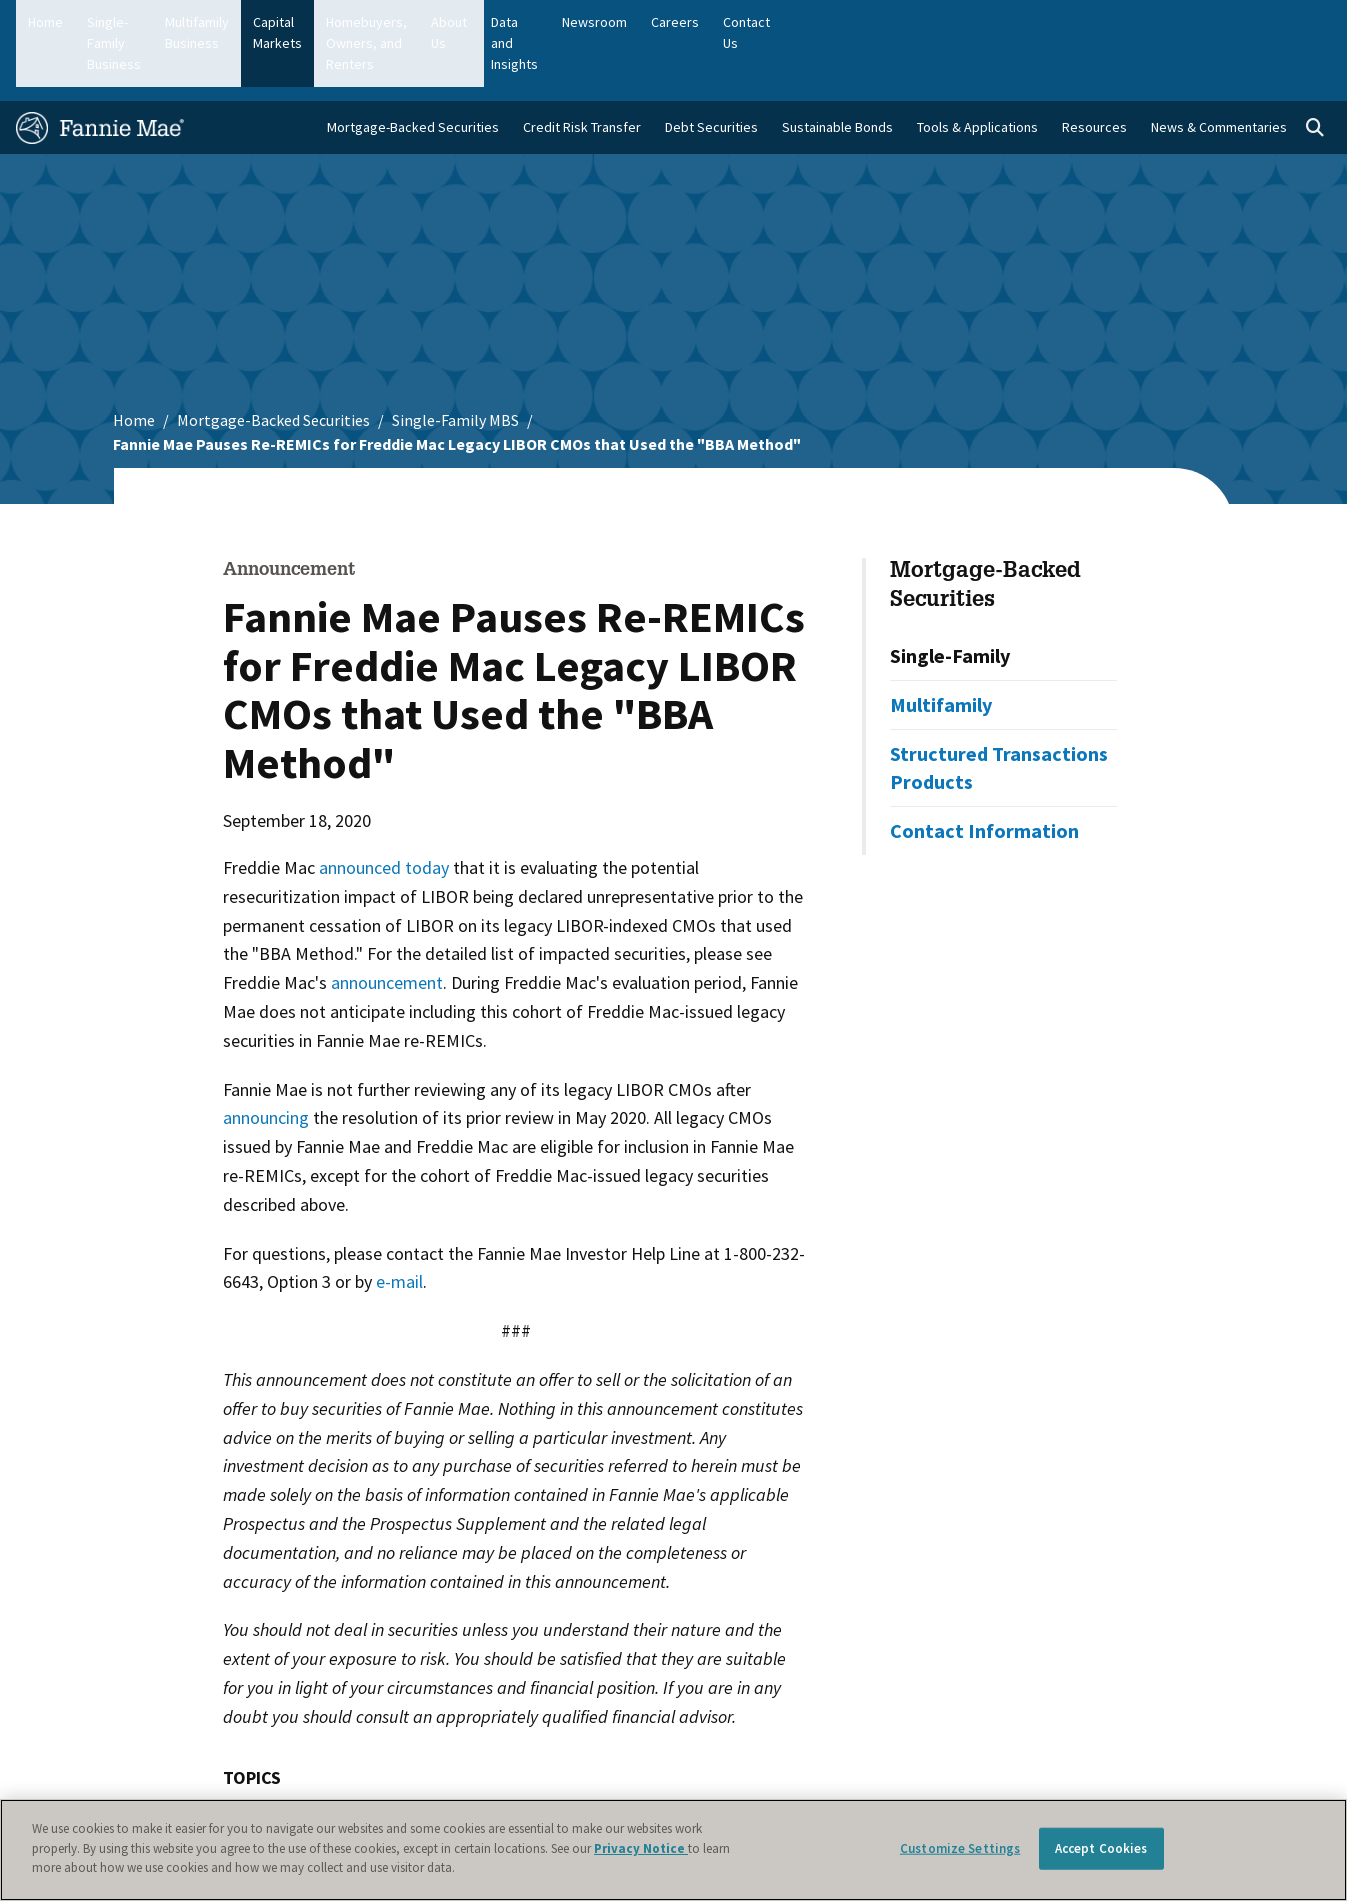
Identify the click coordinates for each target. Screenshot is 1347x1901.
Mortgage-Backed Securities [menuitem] (413, 71)
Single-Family (950, 598)
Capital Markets (438, 22)
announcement (387, 926)
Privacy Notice (641, 1848)
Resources (1094, 71)
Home (45, 22)
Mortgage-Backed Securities (273, 364)
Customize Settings (960, 1848)
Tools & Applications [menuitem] (977, 71)
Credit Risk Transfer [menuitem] (582, 71)
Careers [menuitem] (1206, 22)
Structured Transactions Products (999, 710)
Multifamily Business (307, 22)
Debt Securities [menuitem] (711, 71)
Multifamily (941, 647)
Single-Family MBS (455, 364)
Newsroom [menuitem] (1125, 22)
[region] (673, 1850)
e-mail (399, 1225)
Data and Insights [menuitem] (1018, 22)
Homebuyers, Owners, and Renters (614, 22)
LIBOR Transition (299, 1763)
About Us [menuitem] (916, 22)
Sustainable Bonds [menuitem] (837, 71)
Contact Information (984, 773)
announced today (384, 811)
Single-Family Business (155, 22)
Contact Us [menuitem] (1286, 22)
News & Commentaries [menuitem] (1219, 71)
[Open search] (1315, 72)
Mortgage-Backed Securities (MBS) (519, 1763)
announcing (266, 1061)
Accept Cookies (1101, 1848)
